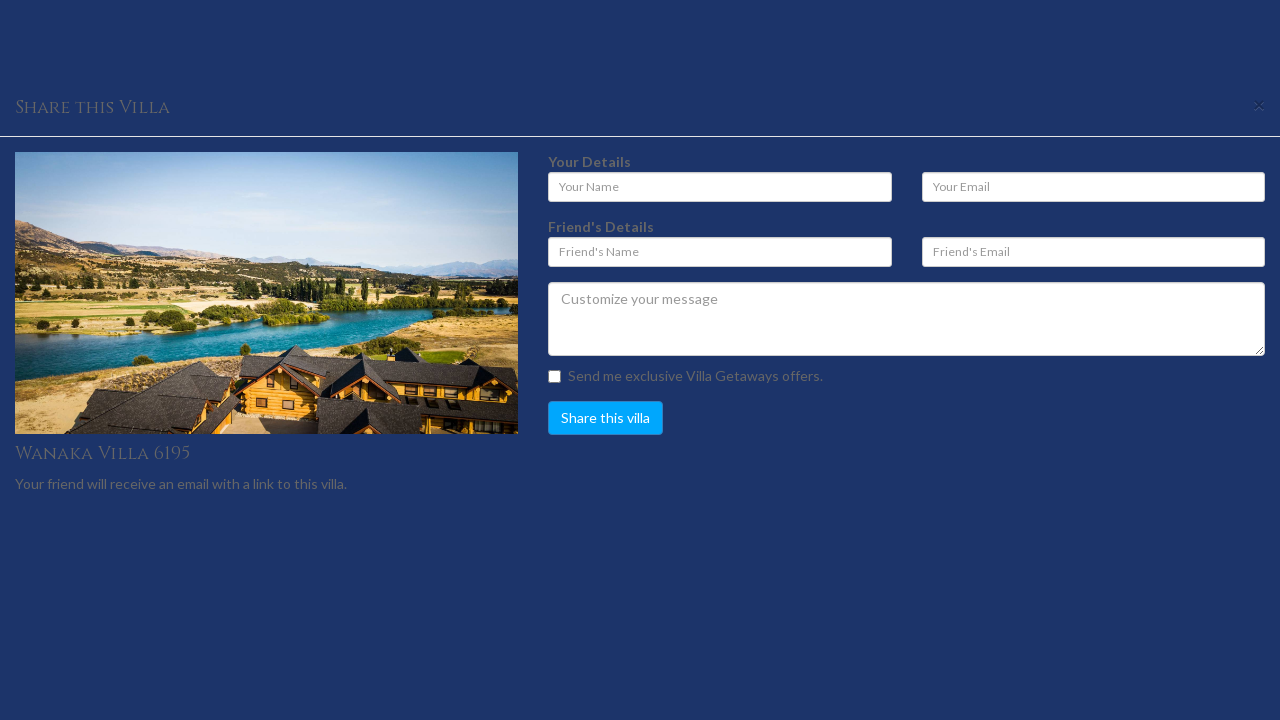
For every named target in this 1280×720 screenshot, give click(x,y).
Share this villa (605, 417)
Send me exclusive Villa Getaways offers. (685, 375)
